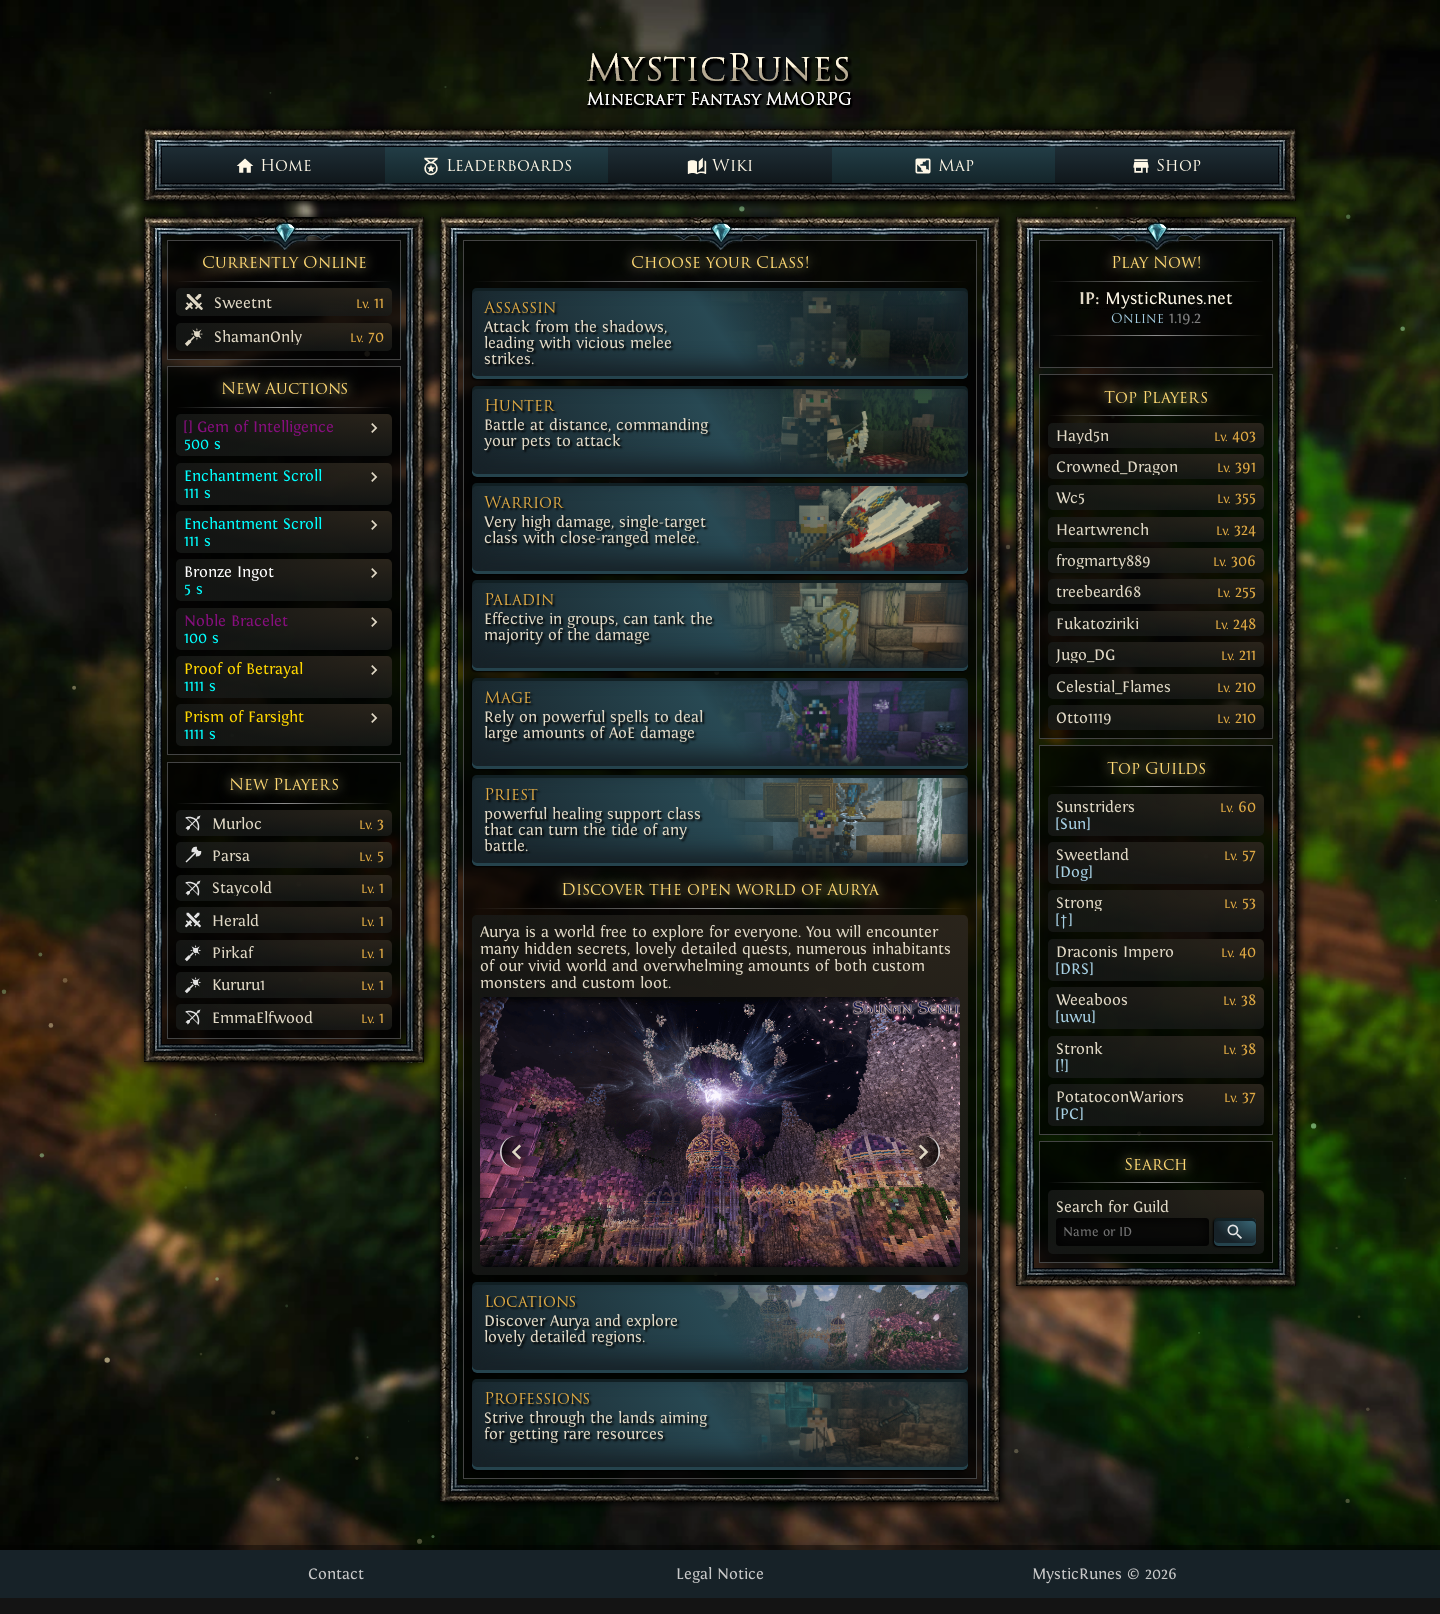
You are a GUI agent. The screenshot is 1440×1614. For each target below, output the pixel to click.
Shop (1166, 166)
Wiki (720, 166)
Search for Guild (1112, 1206)
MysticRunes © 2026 (1104, 1573)
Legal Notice (720, 1573)
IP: (1156, 298)
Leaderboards (496, 166)
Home (273, 166)
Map (943, 166)
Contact (336, 1573)
